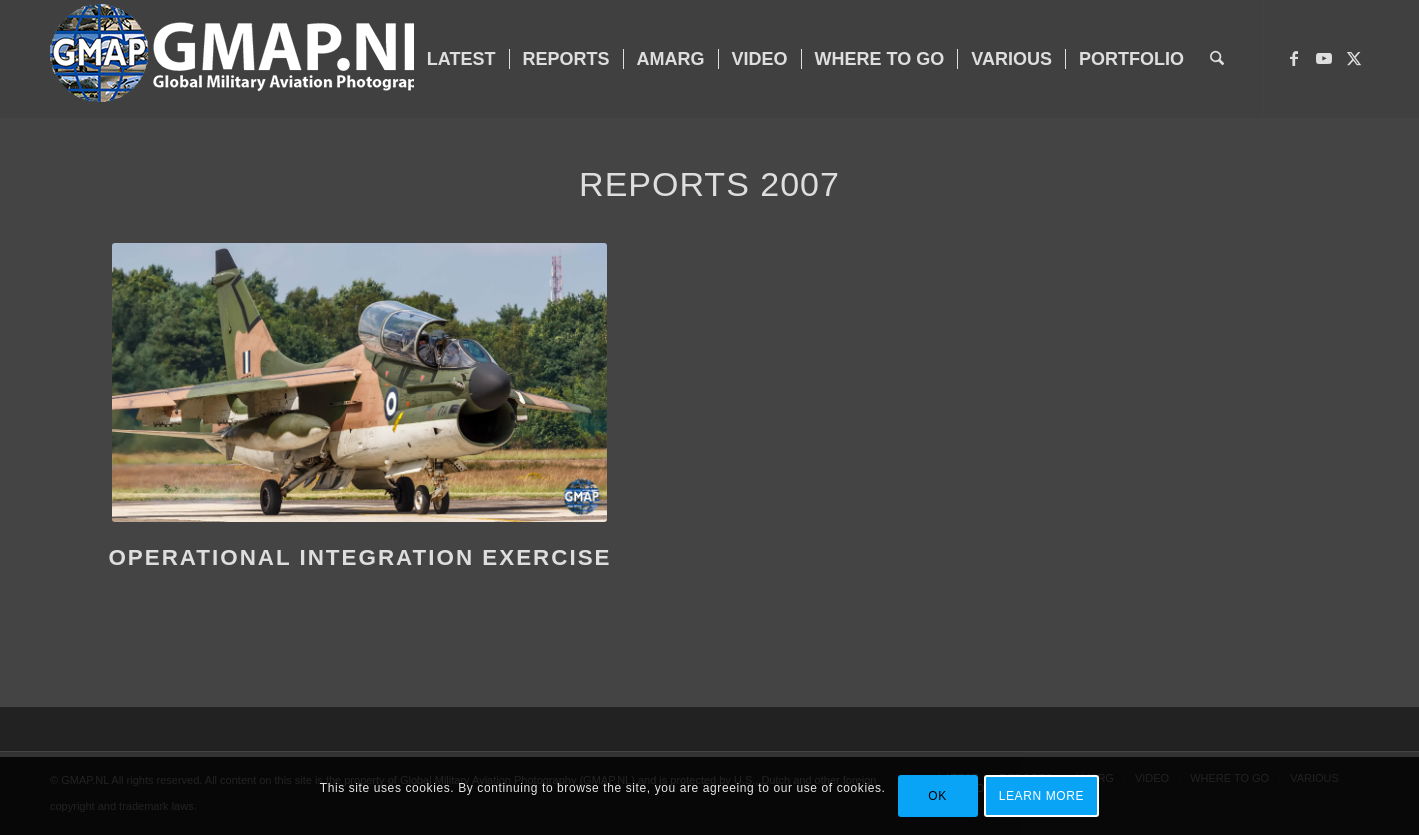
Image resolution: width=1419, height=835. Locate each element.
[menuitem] (461, 59)
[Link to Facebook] (1294, 58)
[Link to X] (1354, 58)
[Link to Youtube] (1324, 58)
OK (937, 796)
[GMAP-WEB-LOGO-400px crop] (243, 59)
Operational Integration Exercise (359, 557)
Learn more (1041, 796)
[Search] (1217, 59)
